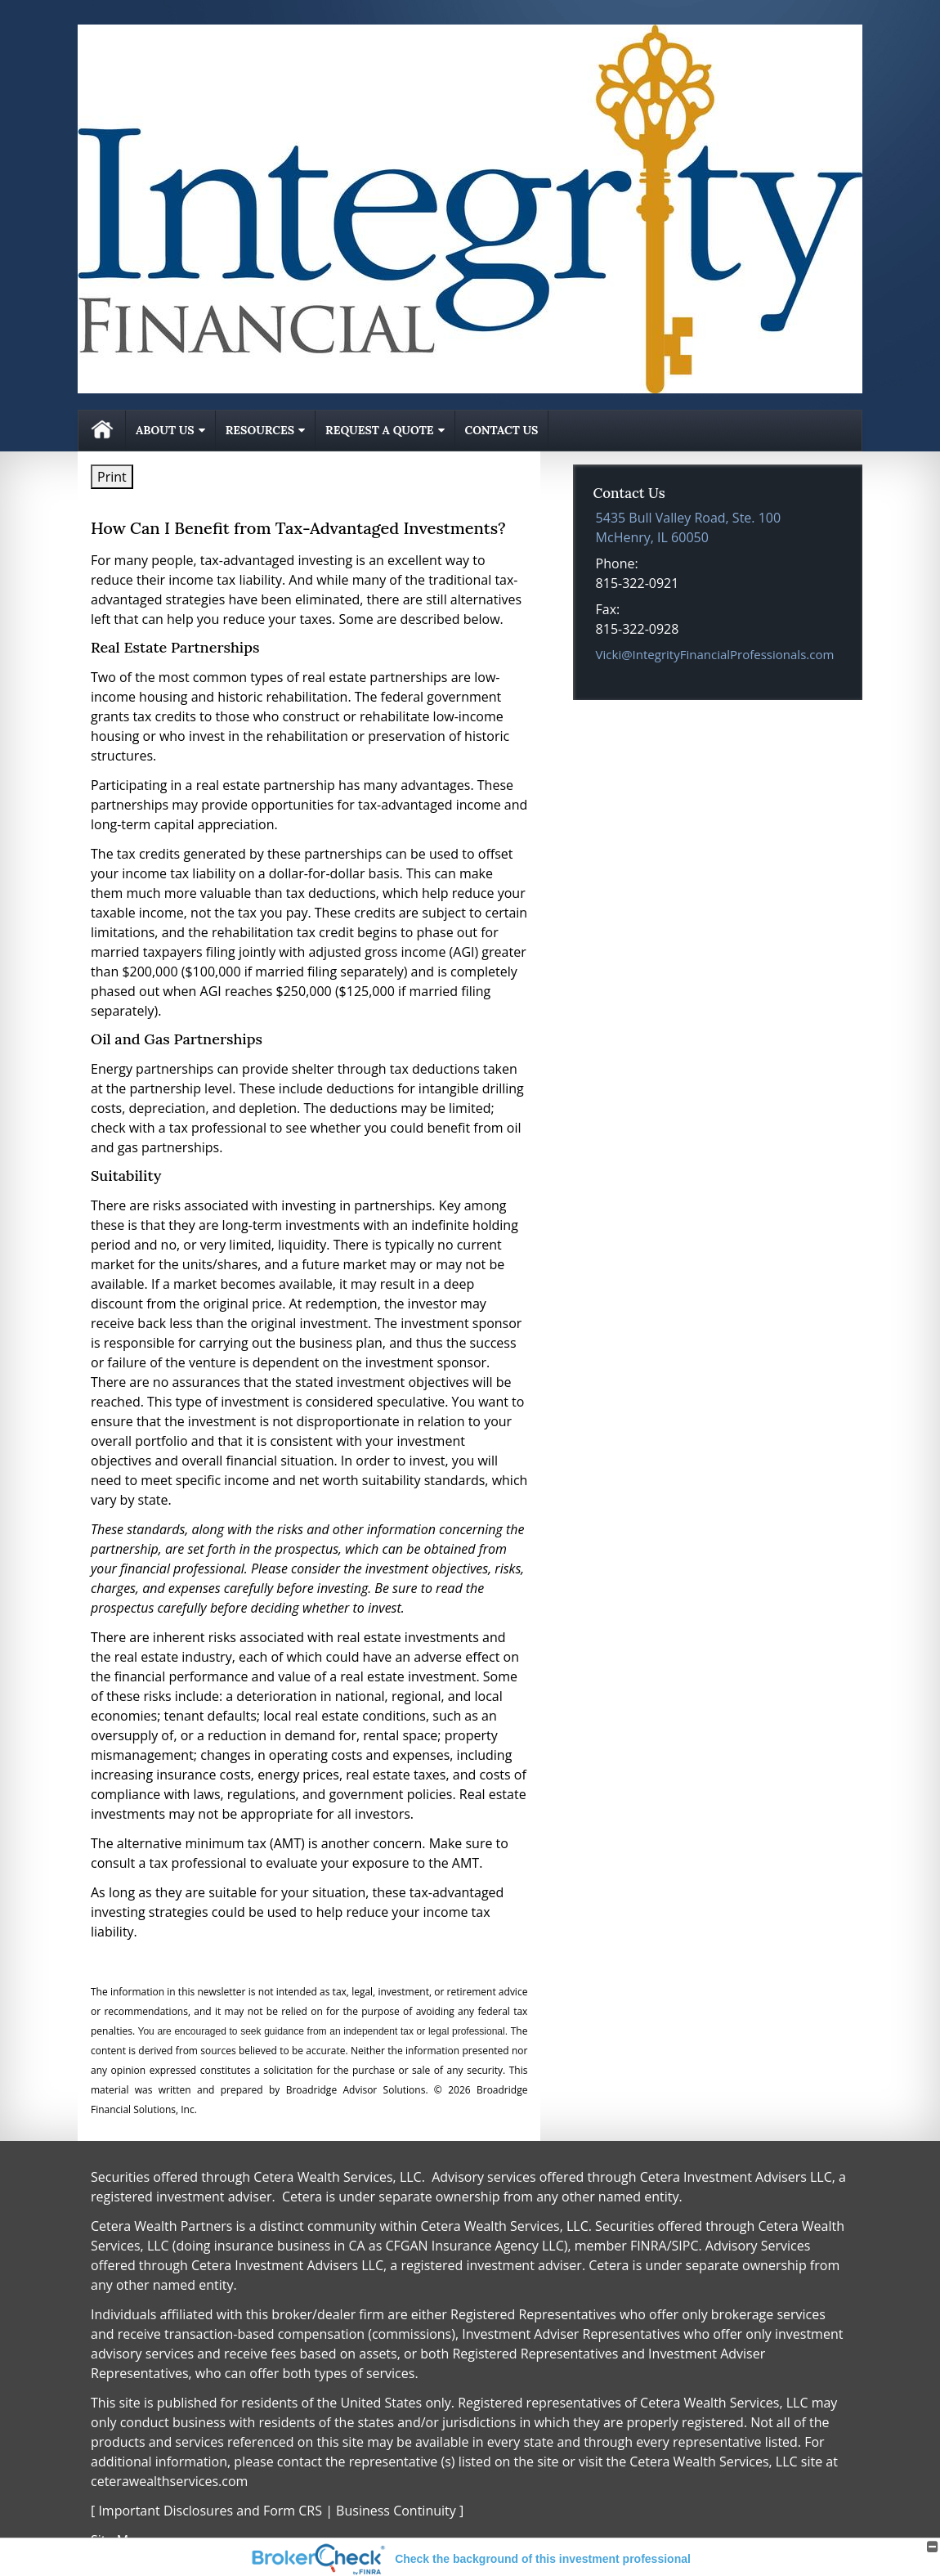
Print (112, 477)
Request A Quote (379, 430)
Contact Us (502, 430)
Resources (260, 430)
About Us (165, 430)
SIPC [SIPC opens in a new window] (685, 2246)
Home (102, 431)
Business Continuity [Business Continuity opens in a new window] (396, 2511)
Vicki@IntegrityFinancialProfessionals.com (715, 654)
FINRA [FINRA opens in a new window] (648, 2246)
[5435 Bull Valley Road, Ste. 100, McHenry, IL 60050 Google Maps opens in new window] (688, 527)
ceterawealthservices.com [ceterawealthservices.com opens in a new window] (169, 2481)
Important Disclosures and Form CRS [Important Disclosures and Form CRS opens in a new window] (210, 2511)
